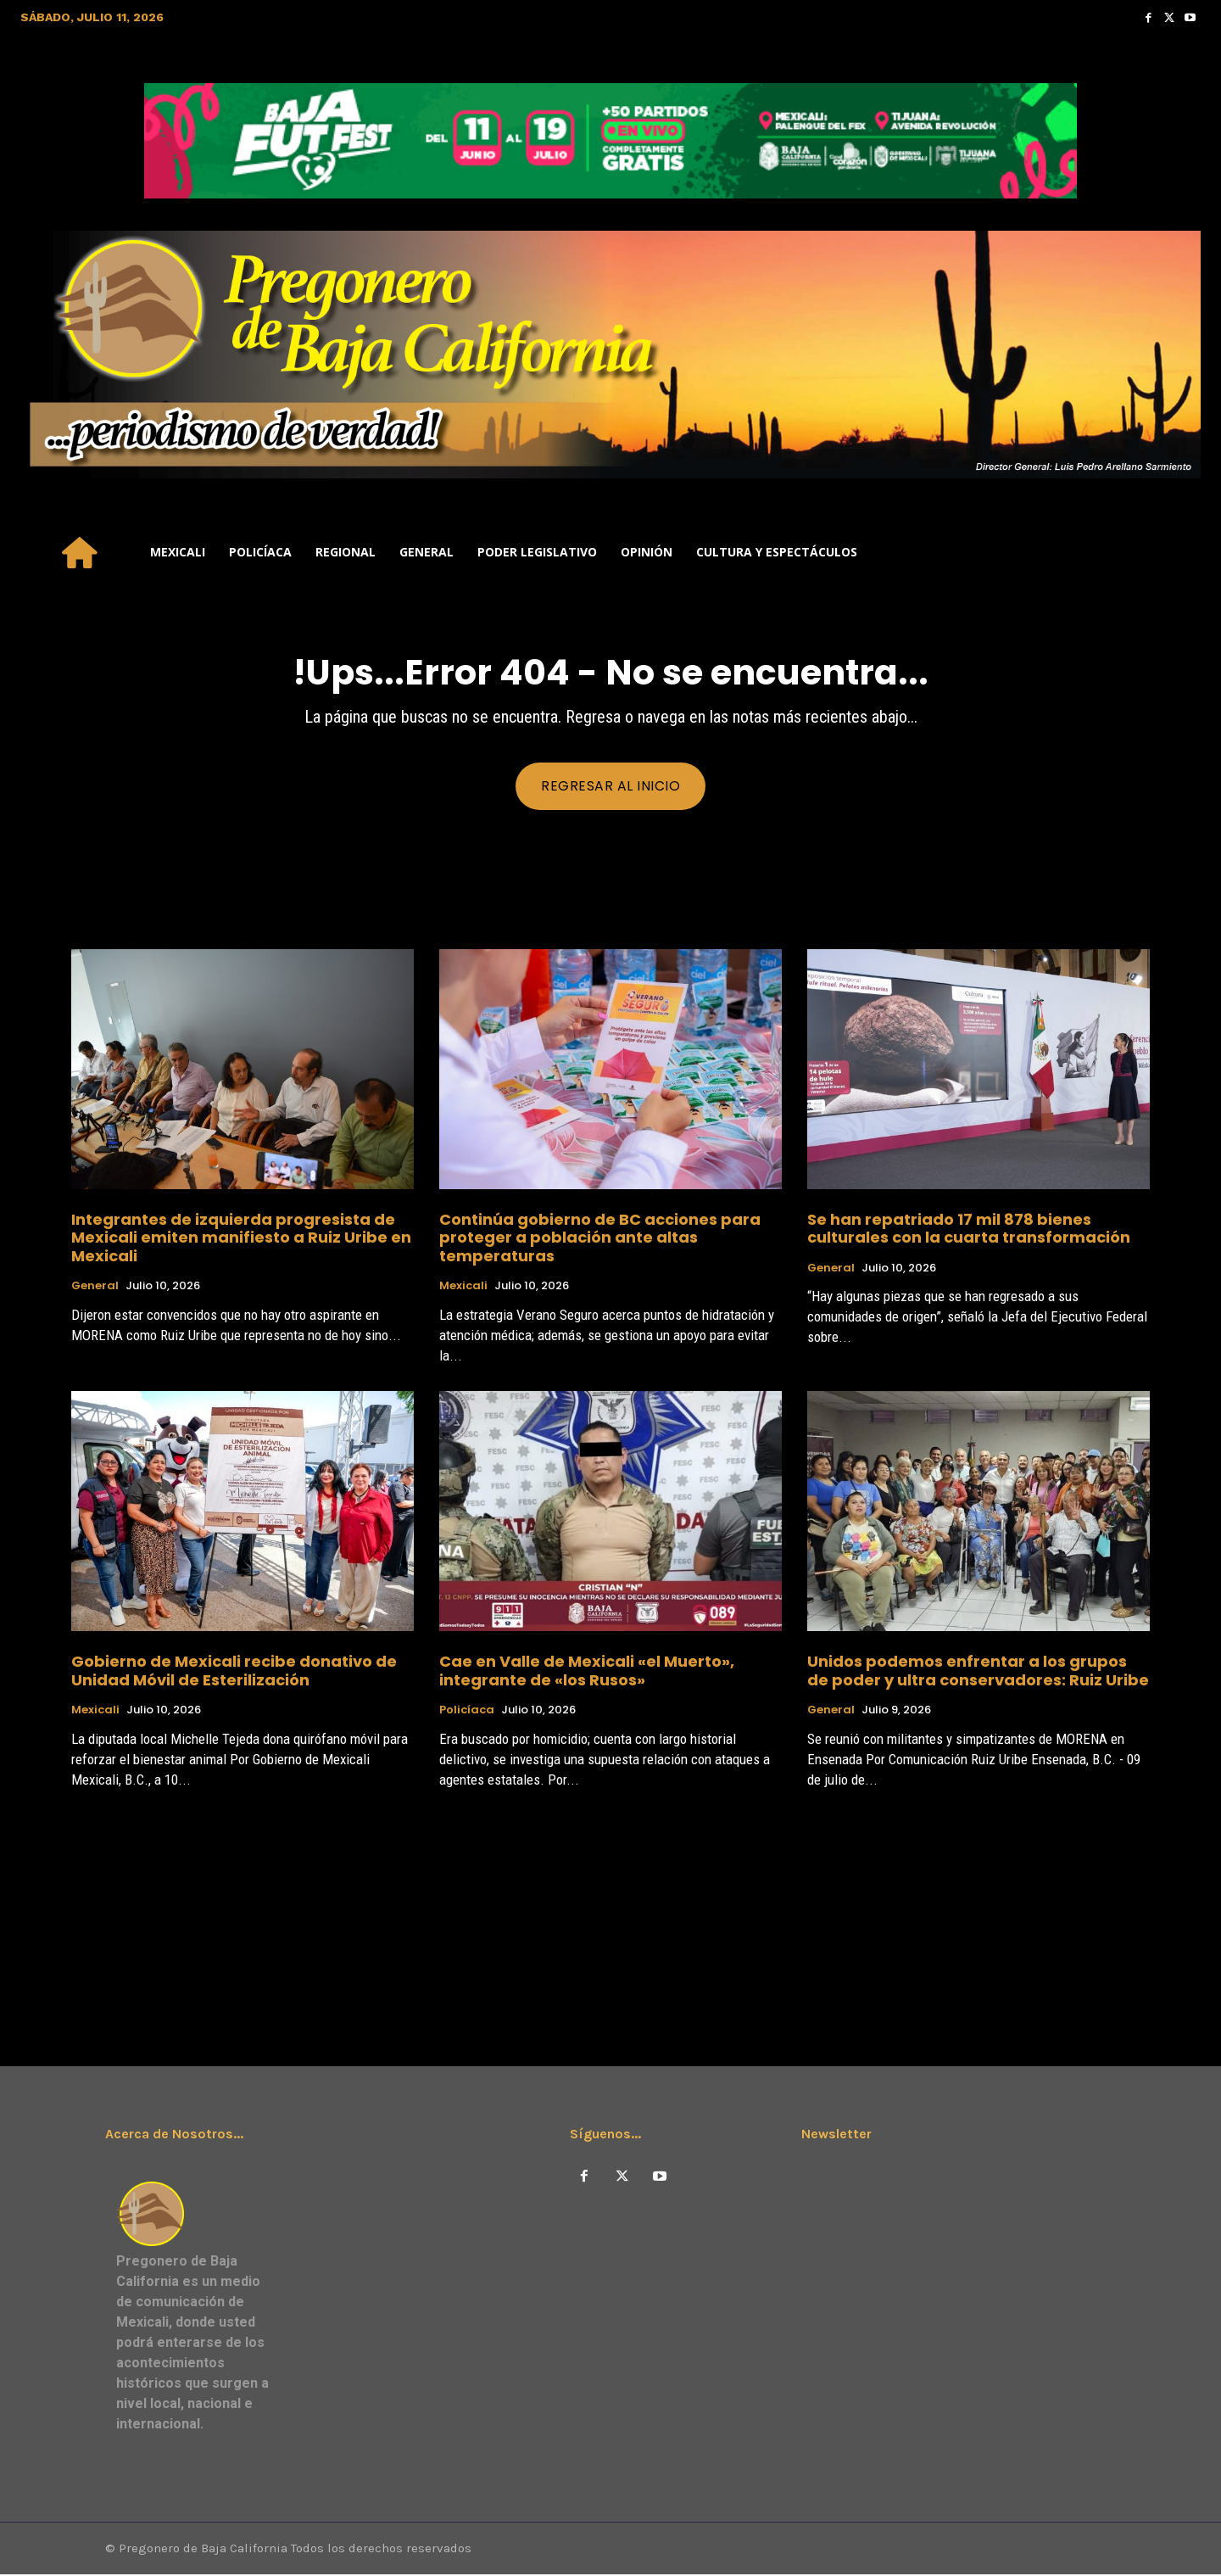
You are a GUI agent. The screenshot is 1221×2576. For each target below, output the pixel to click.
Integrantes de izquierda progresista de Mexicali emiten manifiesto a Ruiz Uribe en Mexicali (241, 1238)
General (95, 1287)
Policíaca (466, 1711)
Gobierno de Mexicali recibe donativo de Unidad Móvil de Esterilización (234, 1672)
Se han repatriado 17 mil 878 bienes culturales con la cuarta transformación (968, 1229)
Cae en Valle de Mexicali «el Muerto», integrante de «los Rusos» (586, 1672)
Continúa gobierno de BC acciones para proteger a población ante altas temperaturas (600, 1238)
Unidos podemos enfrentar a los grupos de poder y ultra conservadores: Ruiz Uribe (978, 1672)
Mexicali (463, 1287)
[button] (1180, 552)
